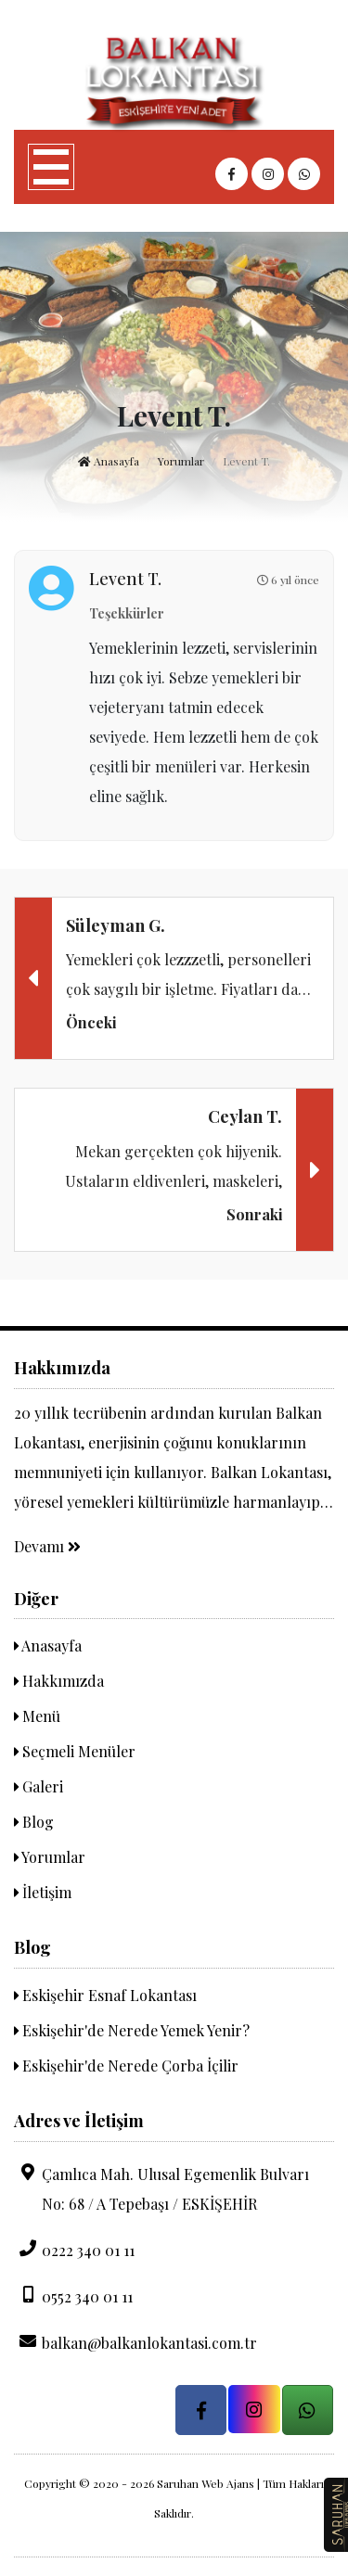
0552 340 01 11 (73, 2296)
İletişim (42, 1892)
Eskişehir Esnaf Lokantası (105, 1995)
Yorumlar (181, 460)
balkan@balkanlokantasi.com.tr (135, 2342)
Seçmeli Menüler (74, 1751)
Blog (34, 1821)
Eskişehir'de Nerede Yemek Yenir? (132, 2030)
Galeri (38, 1786)
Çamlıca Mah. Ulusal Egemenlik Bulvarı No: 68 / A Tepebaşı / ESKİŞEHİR (161, 2188)
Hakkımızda (59, 1680)
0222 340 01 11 (74, 2249)
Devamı (47, 1546)
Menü (37, 1716)
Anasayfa (108, 460)
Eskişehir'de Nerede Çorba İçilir (126, 2065)
